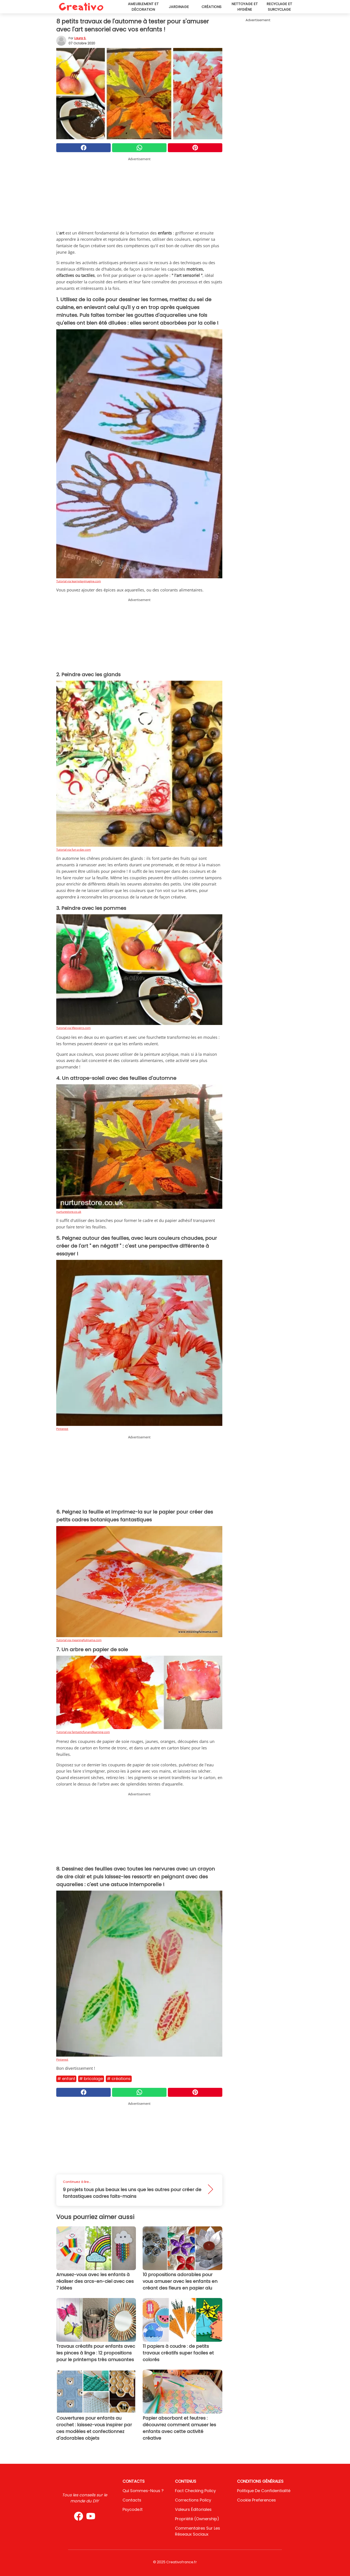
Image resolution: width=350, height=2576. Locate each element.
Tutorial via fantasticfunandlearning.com (83, 1732)
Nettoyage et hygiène (244, 6)
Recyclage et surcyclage (279, 6)
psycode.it (133, 2509)
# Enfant (66, 2078)
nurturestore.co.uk (68, 1212)
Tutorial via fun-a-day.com (73, 850)
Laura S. (80, 38)
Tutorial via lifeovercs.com (73, 1028)
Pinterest (62, 1429)
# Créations (119, 2078)
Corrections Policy (193, 2500)
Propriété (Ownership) (197, 2519)
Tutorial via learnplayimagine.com (78, 581)
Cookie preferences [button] (256, 2500)
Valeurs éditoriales (193, 2509)
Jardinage (179, 6)
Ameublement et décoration (143, 6)
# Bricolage (91, 2078)
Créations (211, 6)
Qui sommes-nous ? (143, 2490)
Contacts (132, 2500)
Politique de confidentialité (263, 2490)
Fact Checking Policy (195, 2490)
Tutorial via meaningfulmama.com (79, 1640)
